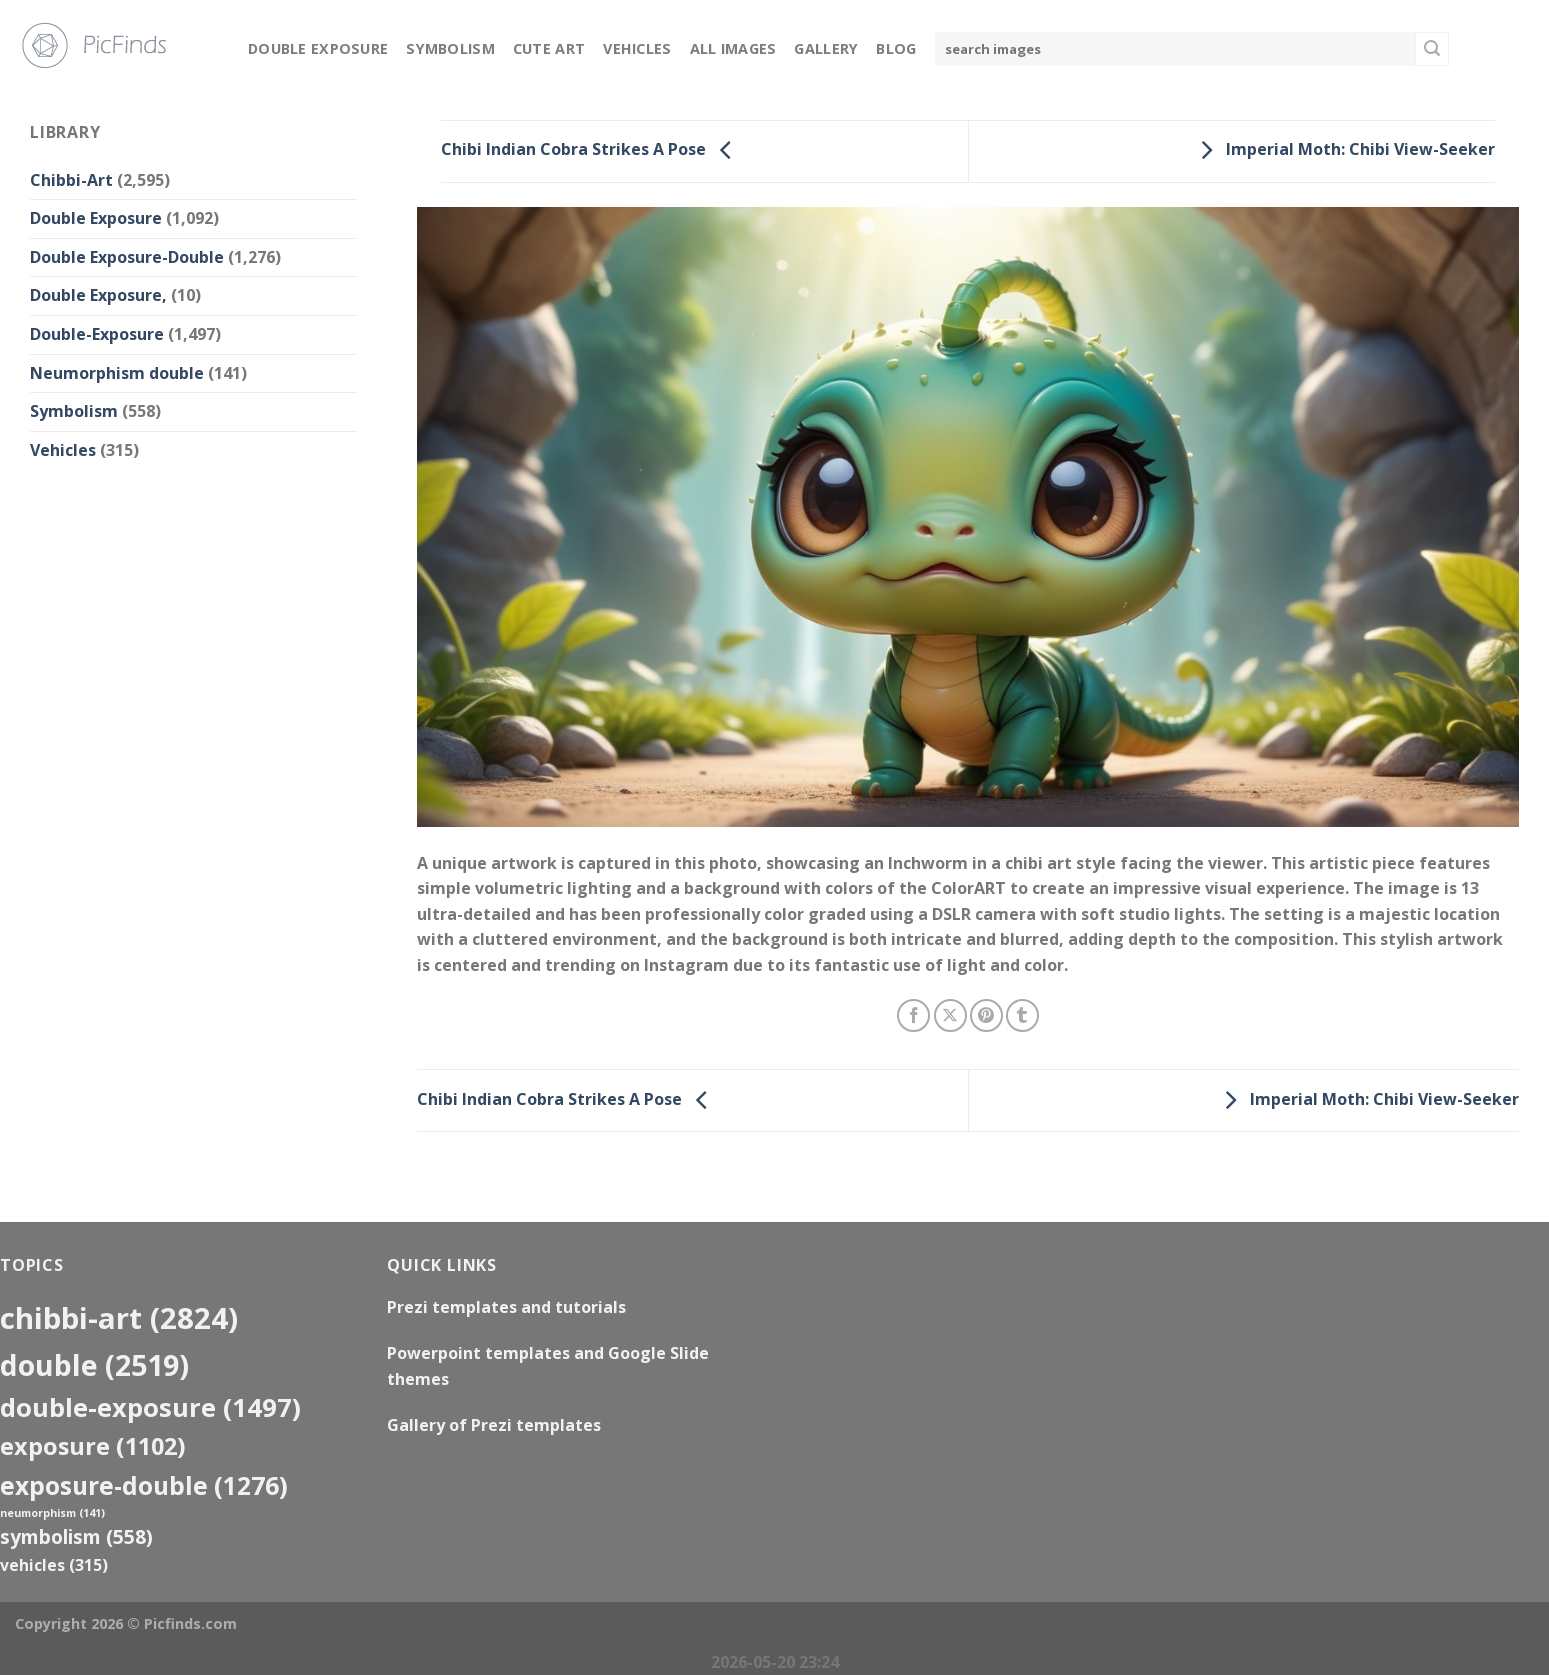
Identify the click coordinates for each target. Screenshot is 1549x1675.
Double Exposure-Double (127, 257)
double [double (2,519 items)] (94, 1364)
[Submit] (1432, 49)
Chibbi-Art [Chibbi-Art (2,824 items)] (119, 1318)
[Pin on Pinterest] (986, 1015)
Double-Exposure (97, 334)
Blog (896, 48)
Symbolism (450, 48)
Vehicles (637, 48)
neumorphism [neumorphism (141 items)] (52, 1513)
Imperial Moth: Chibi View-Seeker (1342, 150)
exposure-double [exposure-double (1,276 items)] (144, 1485)
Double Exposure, (98, 295)
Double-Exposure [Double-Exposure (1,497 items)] (150, 1407)
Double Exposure (318, 48)
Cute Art (549, 48)
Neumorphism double (117, 373)
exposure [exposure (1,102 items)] (93, 1446)
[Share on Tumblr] (1022, 1015)
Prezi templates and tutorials (506, 1307)
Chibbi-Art (71, 180)
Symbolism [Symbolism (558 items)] (76, 1536)
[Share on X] (950, 1015)
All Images (733, 48)
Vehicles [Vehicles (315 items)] (54, 1565)
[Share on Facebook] (913, 1015)
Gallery (826, 48)
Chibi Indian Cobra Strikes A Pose (591, 150)
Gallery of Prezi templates (494, 1425)
